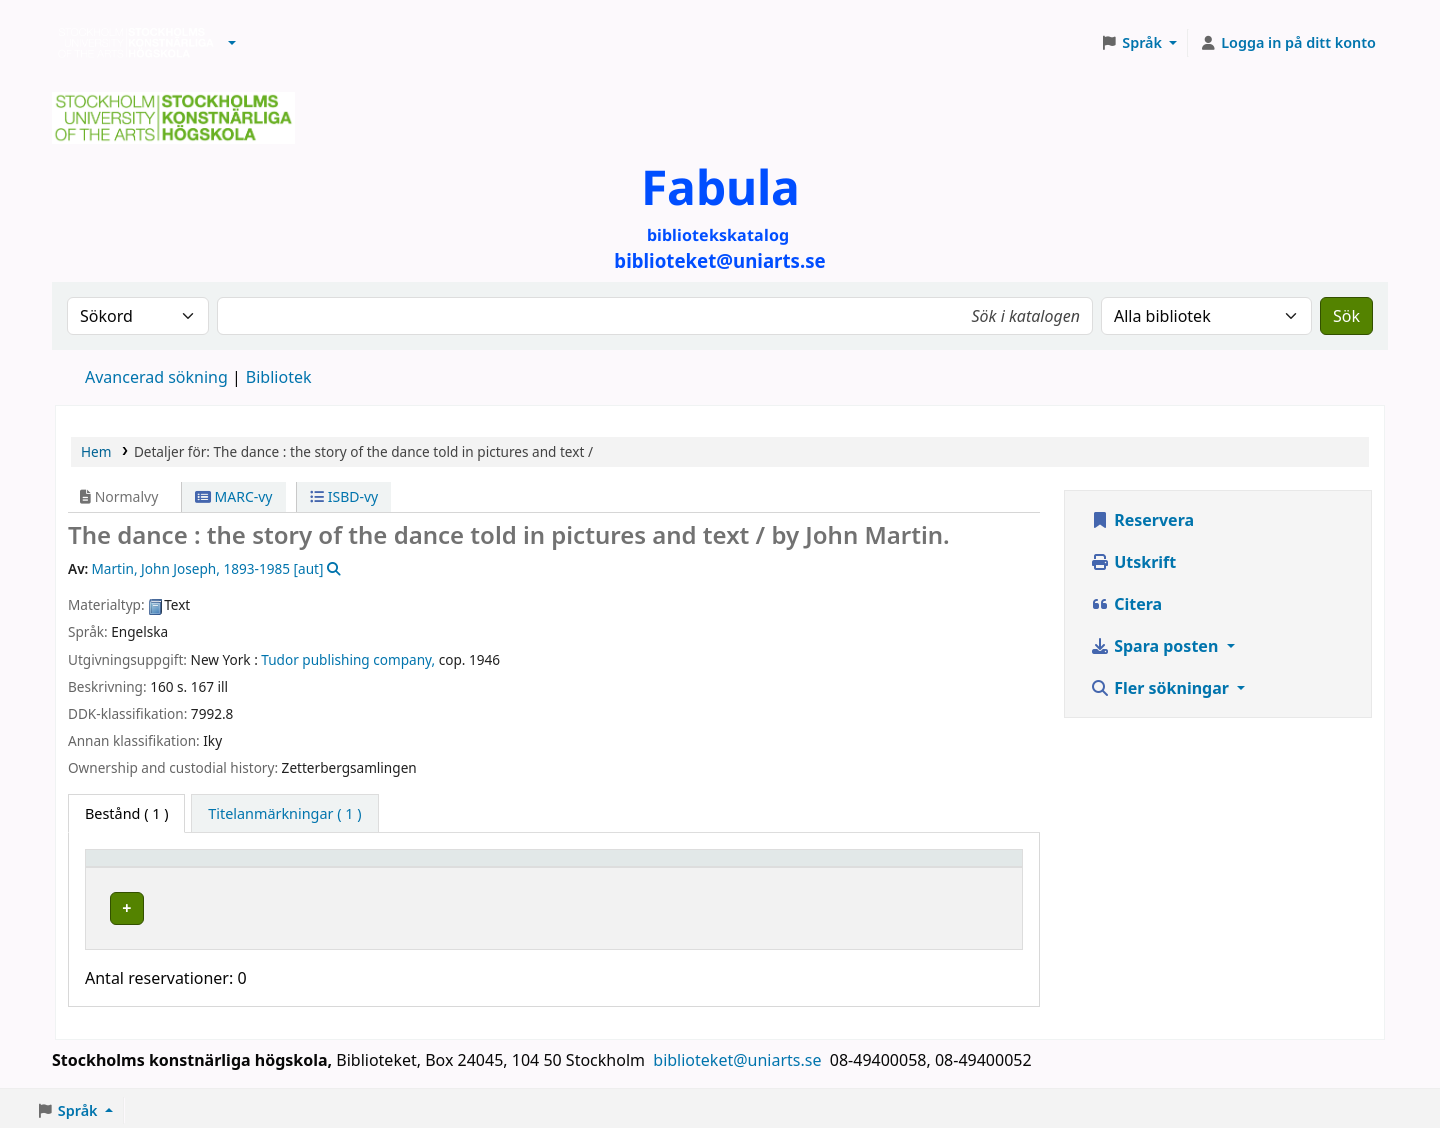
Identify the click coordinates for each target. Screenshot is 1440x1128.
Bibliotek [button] (352, 867)
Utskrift (1133, 562)
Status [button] (906, 867)
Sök (1346, 316)
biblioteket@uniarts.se (739, 1055)
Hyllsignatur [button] (705, 867)
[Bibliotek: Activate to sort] (482, 868)
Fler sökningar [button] (1161, 688)
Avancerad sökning (156, 377)
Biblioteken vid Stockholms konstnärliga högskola (131, 43)
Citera (1126, 604)
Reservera (1142, 520)
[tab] (284, 814)
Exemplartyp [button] (139, 867)
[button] (232, 43)
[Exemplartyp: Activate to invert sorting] (199, 868)
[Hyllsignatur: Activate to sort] (764, 868)
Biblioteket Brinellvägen (409, 905)
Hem (96, 451)
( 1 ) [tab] (126, 813)
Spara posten (1156, 646)
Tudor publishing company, (348, 659)
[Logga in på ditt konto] (1287, 43)
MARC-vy (234, 496)
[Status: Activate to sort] (949, 868)
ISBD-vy (344, 496)
